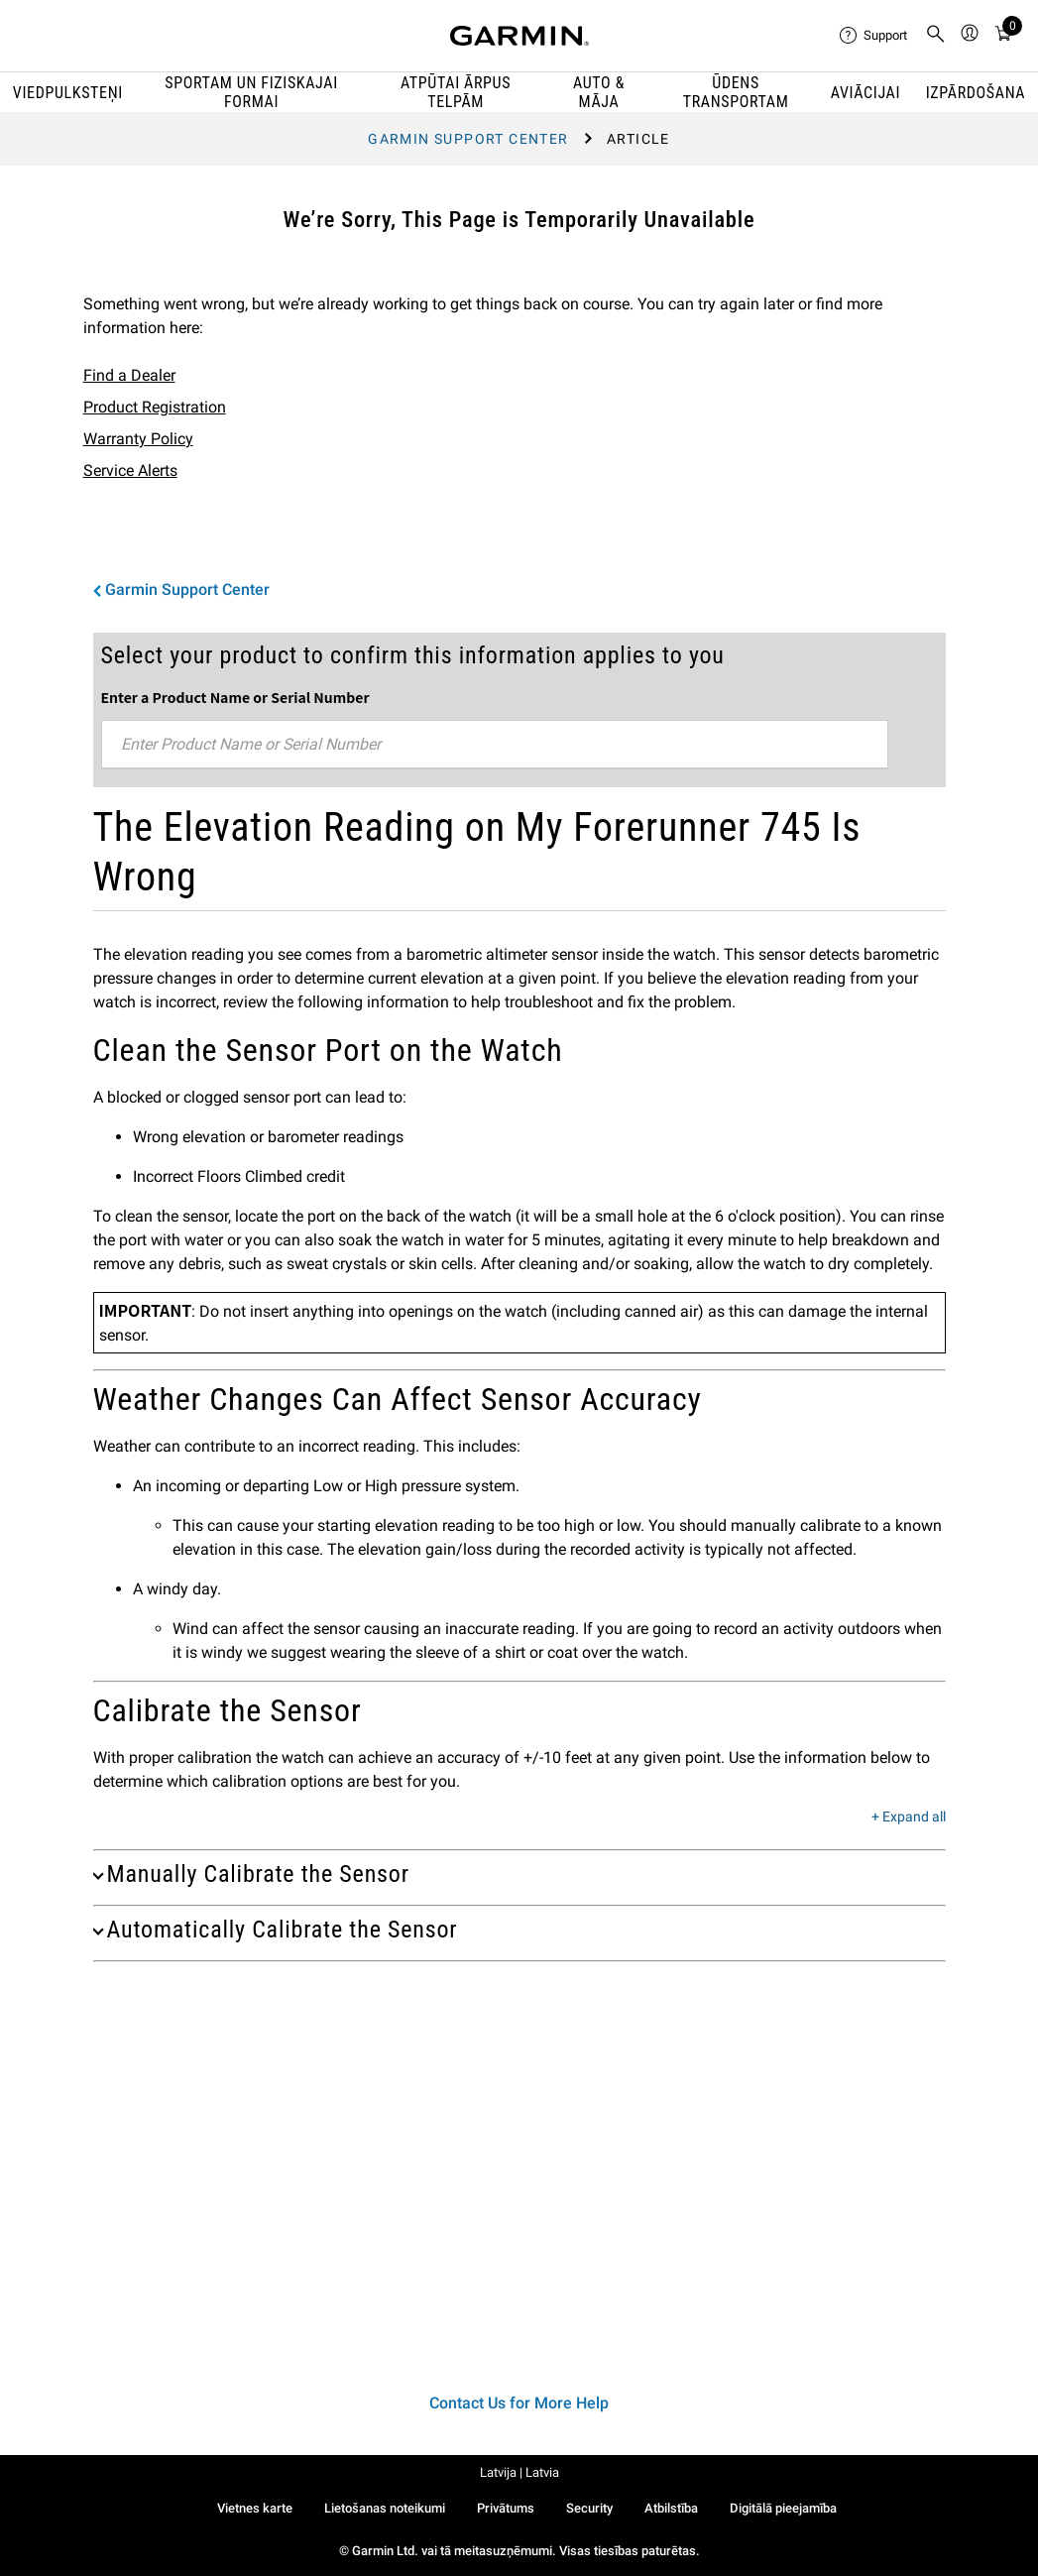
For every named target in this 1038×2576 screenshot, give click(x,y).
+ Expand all (908, 1817)
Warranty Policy (138, 438)
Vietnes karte (254, 2508)
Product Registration (154, 407)
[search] (936, 36)
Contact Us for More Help (519, 2403)
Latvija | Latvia (519, 2472)
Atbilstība (671, 2508)
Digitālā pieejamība (783, 2508)
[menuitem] (874, 35)
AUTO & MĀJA (599, 92)
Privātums (505, 2508)
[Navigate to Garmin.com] (519, 35)
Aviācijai (865, 92)
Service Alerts (130, 470)
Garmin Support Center (468, 139)
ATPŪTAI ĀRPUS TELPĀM (456, 92)
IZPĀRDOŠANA (975, 92)
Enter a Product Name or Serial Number (235, 697)
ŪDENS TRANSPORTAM (736, 92)
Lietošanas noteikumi (384, 2508)
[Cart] (1003, 36)
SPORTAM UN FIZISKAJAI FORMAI (251, 92)
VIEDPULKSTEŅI (68, 92)
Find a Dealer (129, 375)
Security (589, 2508)
